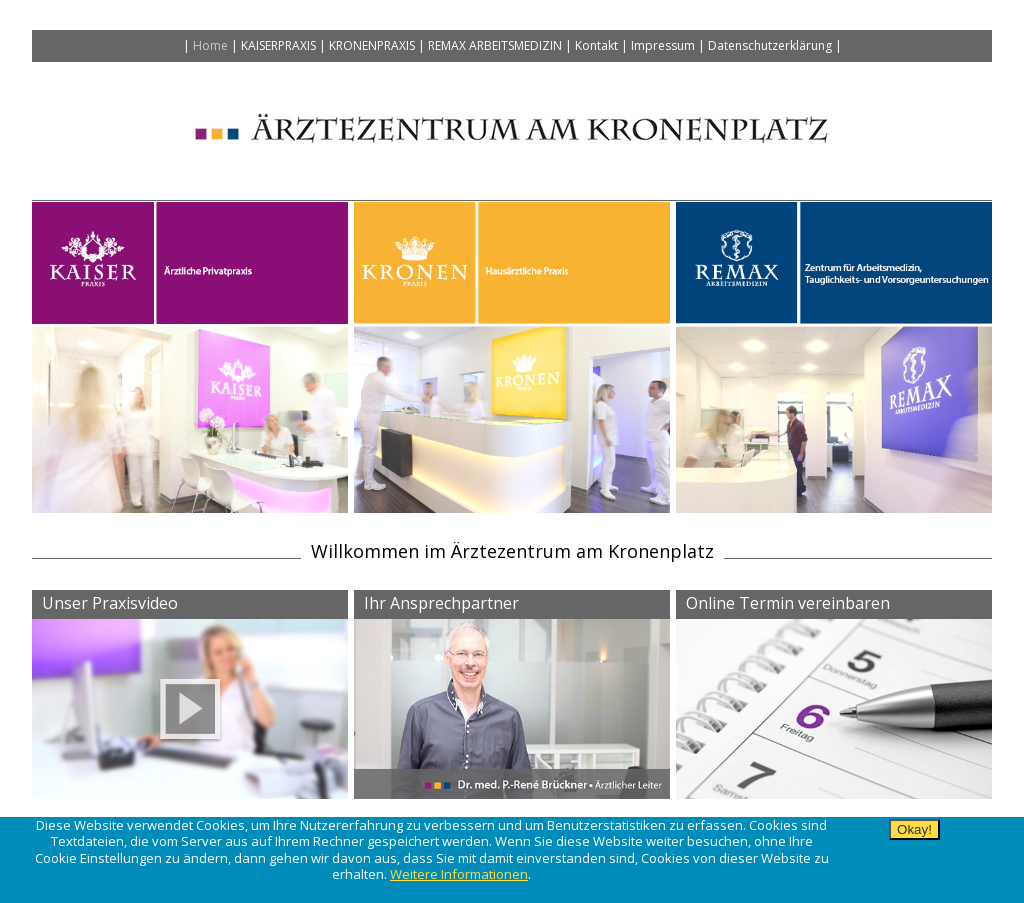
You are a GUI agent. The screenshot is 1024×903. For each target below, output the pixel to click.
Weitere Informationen (459, 874)
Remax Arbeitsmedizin (495, 45)
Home (210, 45)
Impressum (663, 45)
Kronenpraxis (372, 45)
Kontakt (596, 45)
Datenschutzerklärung (770, 45)
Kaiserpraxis (278, 45)
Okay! (914, 829)
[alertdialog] (512, 860)
